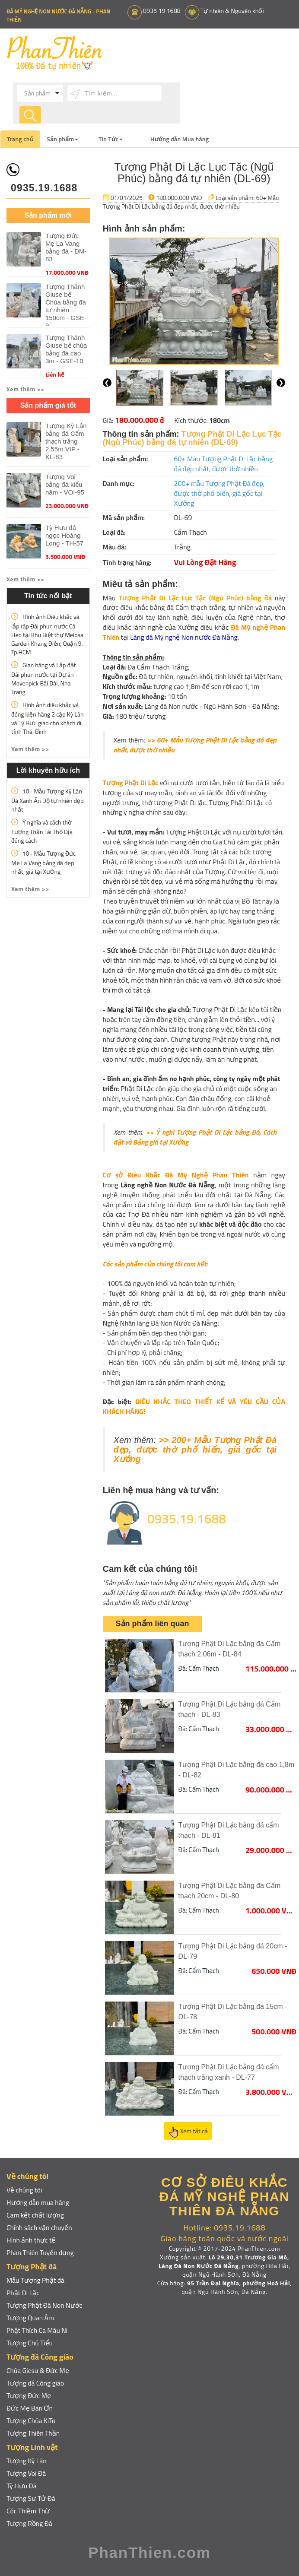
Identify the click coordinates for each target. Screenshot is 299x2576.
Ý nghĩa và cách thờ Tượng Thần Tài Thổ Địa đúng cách (42, 830)
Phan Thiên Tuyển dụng (40, 2252)
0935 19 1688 (162, 11)
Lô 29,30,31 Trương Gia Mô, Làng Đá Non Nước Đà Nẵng (224, 2261)
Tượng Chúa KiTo (31, 2420)
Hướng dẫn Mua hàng (179, 138)
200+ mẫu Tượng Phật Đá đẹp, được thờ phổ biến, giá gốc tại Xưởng (219, 493)
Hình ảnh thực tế (31, 2239)
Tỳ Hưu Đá (21, 2485)
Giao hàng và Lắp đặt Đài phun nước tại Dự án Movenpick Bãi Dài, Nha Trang (43, 678)
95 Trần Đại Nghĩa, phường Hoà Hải (238, 2282)
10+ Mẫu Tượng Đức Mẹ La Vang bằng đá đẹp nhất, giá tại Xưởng (43, 862)
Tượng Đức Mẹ (28, 2395)
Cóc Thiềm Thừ (28, 2510)
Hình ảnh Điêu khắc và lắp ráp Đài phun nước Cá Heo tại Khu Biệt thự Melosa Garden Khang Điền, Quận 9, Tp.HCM (47, 634)
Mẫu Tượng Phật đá (35, 2280)
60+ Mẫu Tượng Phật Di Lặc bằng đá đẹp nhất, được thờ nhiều (191, 201)
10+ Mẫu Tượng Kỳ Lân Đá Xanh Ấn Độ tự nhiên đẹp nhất (47, 799)
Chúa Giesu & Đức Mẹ (38, 2370)
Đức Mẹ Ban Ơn (30, 2407)
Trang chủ (20, 138)
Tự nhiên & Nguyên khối (235, 11)
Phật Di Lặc (23, 2292)
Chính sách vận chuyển (39, 2227)
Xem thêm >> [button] (25, 388)
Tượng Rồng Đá (29, 2523)
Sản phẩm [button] (62, 138)
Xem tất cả (188, 2132)
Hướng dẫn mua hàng (38, 2202)
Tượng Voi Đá (26, 2473)
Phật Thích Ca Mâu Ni (37, 2330)
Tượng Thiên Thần (33, 2432)
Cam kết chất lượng (35, 2214)
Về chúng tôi (24, 2189)
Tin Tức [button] (111, 138)
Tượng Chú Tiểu (29, 2342)
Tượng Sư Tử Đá (31, 2498)
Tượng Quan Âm (30, 2317)
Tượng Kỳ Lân (26, 2460)
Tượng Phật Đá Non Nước (44, 2305)
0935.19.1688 (44, 187)
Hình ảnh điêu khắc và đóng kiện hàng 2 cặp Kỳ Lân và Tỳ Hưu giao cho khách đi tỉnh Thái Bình (47, 718)
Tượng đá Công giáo (35, 2382)
